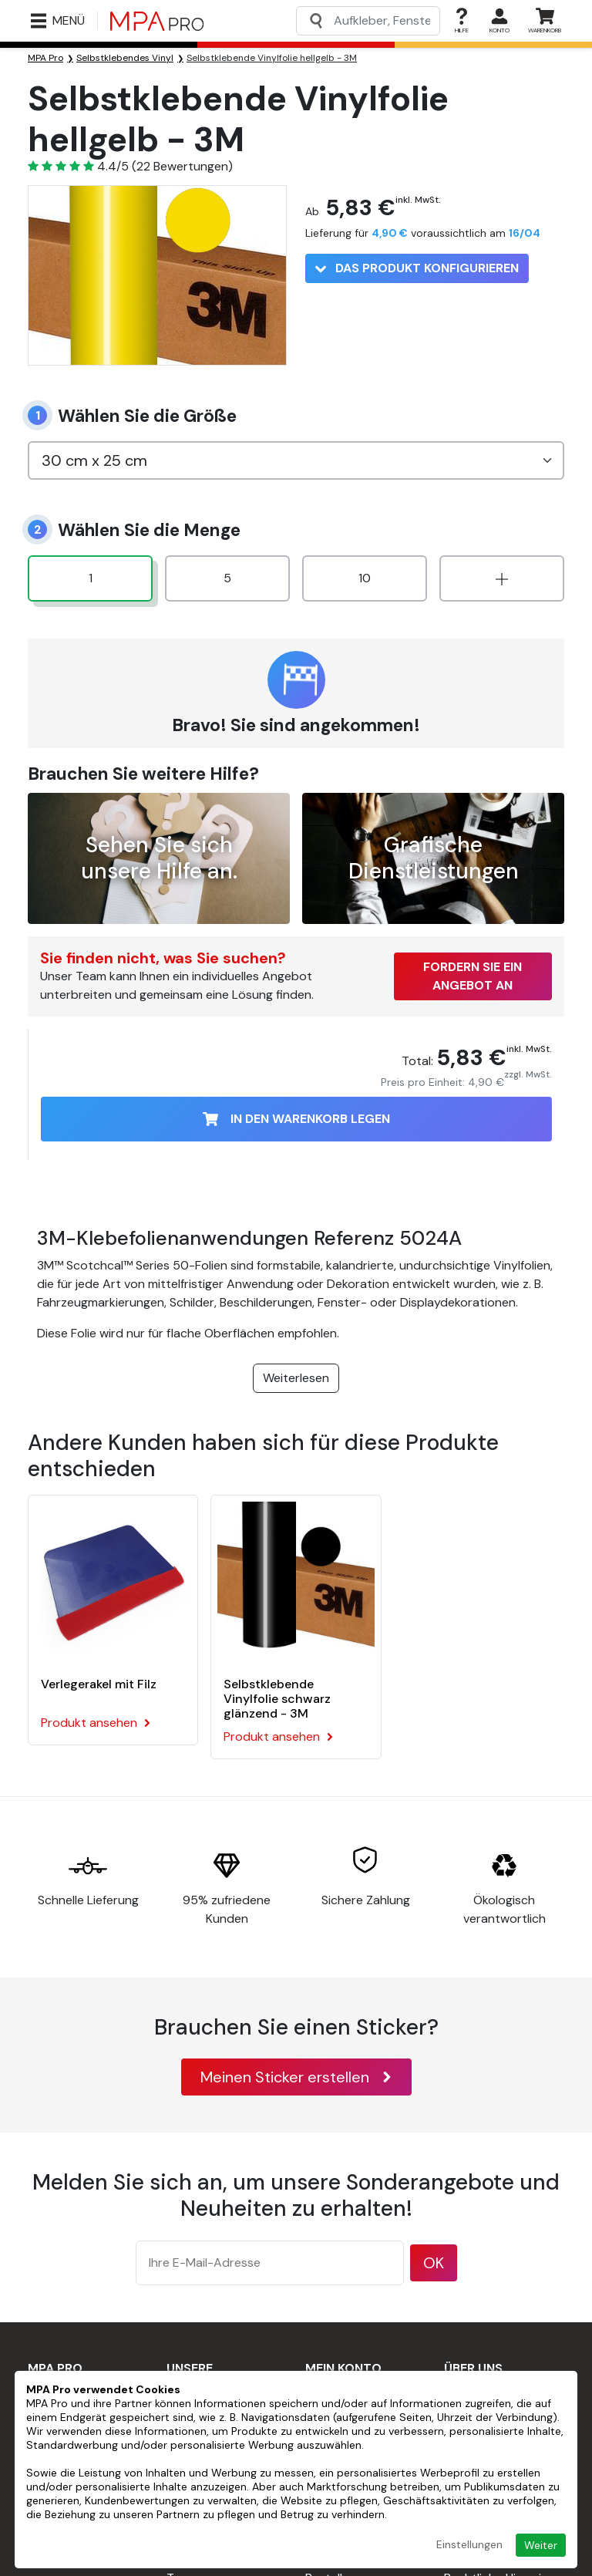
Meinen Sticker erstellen (296, 2077)
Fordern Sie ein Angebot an (472, 976)
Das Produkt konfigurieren (417, 268)
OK (433, 2263)
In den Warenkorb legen (296, 1119)
